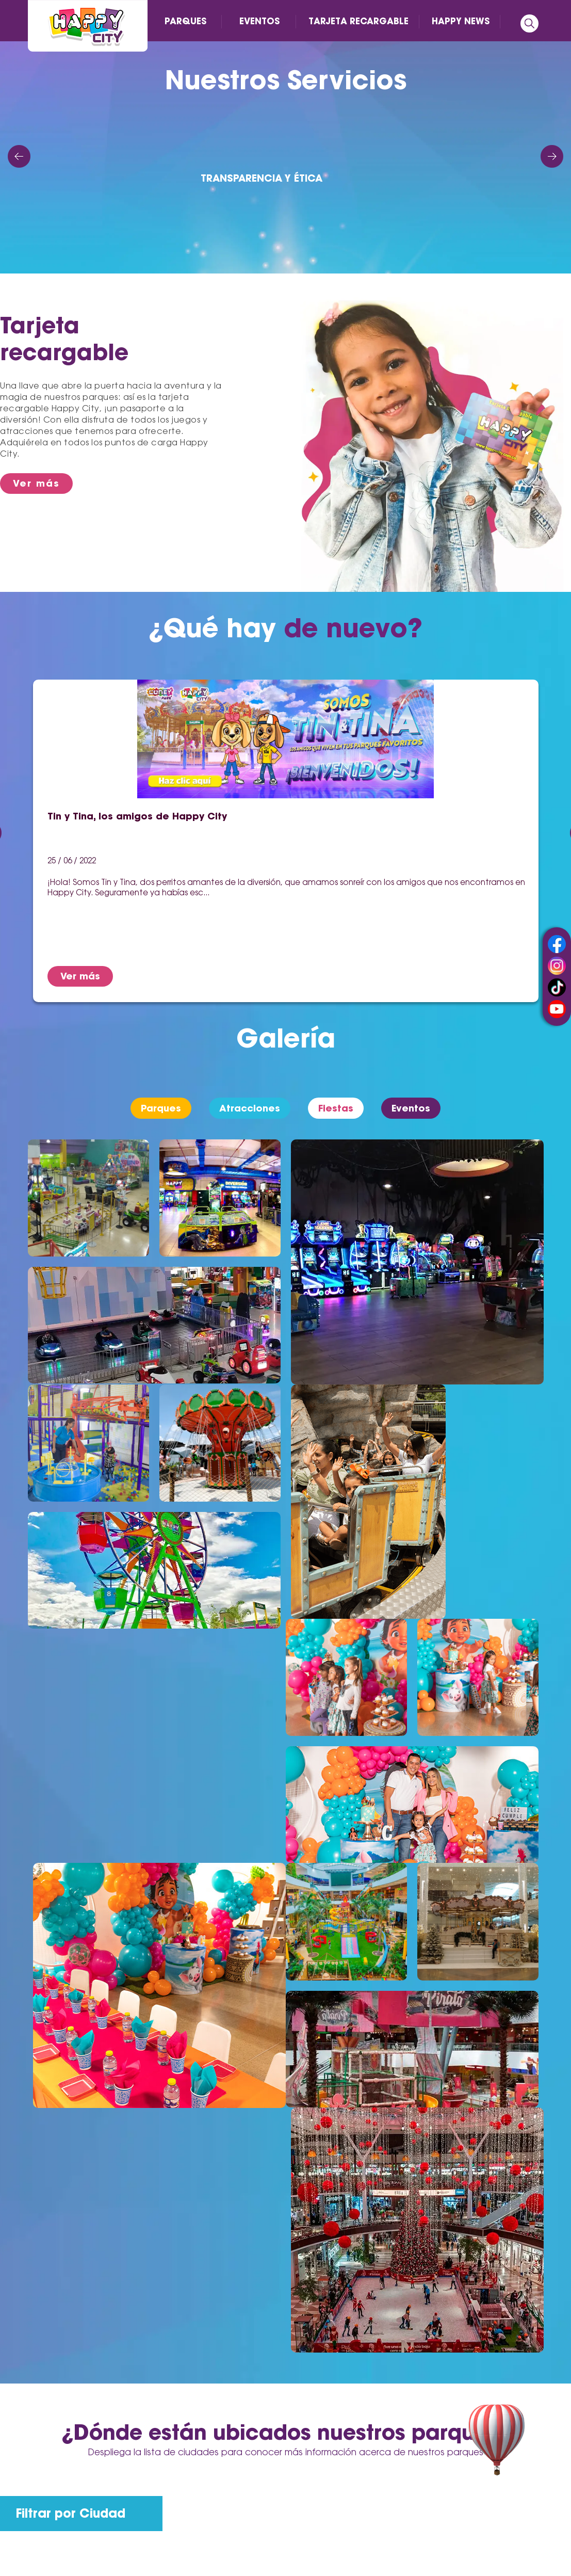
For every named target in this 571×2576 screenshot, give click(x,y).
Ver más (36, 483)
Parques (161, 1108)
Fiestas (335, 1108)
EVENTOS (259, 21)
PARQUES (185, 21)
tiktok (557, 987)
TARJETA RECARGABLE (358, 21)
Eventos (410, 1108)
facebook (557, 944)
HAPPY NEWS (461, 21)
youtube (557, 1009)
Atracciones (249, 1108)
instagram (557, 966)
